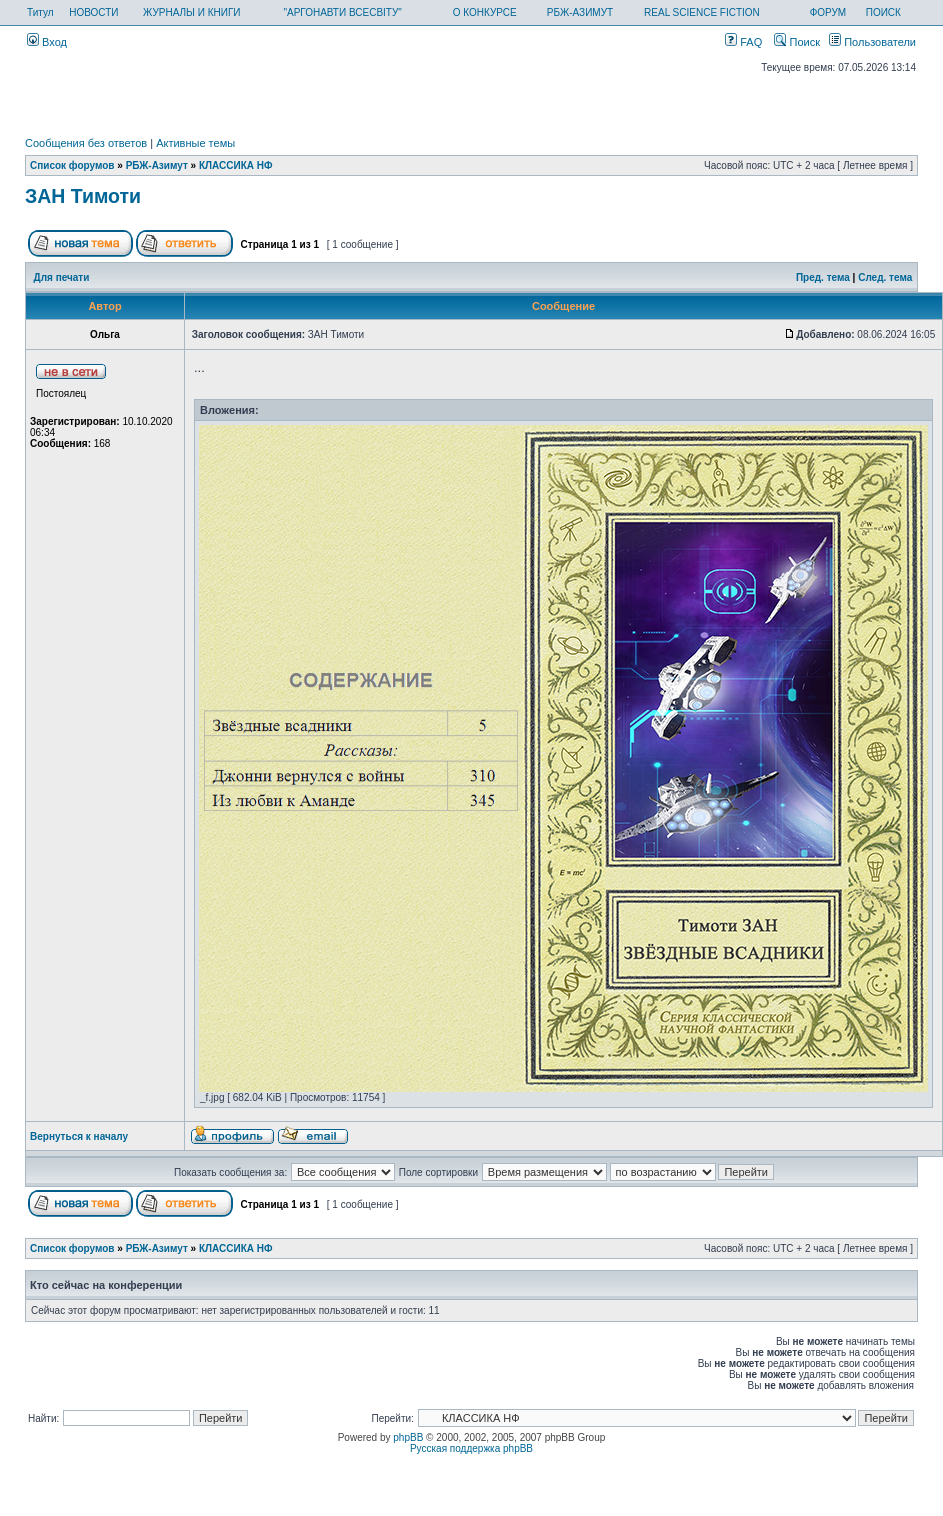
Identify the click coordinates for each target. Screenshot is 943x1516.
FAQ (743, 42)
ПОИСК (883, 12)
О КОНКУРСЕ (485, 12)
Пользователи (872, 42)
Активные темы (195, 143)
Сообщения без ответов (86, 143)
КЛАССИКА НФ (236, 165)
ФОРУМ (828, 12)
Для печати (62, 277)
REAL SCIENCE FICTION (702, 12)
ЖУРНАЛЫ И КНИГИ (192, 12)
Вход (47, 42)
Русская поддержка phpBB (471, 1448)
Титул (40, 12)
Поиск (797, 42)
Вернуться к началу (79, 1136)
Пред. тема (823, 277)
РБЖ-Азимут (157, 165)
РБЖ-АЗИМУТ (580, 12)
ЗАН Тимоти (83, 196)
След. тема (885, 277)
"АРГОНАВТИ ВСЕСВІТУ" (342, 12)
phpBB (408, 1437)
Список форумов (72, 165)
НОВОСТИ (93, 12)
